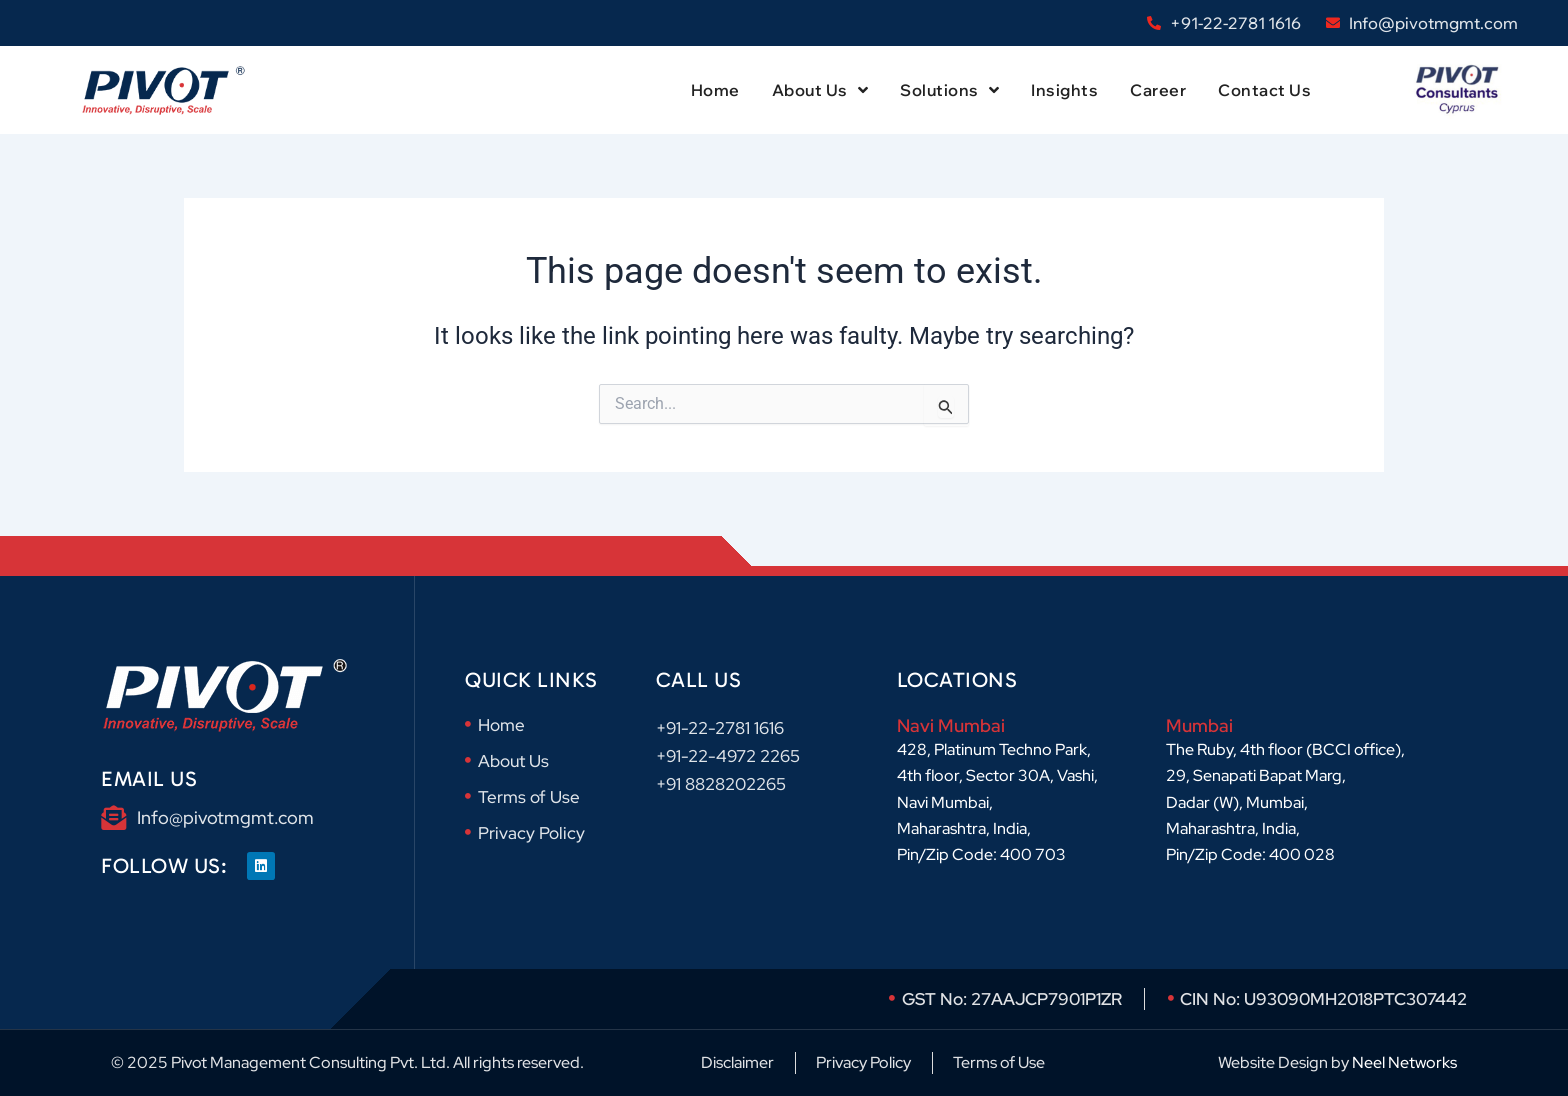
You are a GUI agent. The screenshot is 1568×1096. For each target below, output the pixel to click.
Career (1158, 90)
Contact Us (1264, 90)
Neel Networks (1404, 1062)
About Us (820, 90)
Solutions (949, 90)
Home (715, 90)
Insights (1064, 90)
